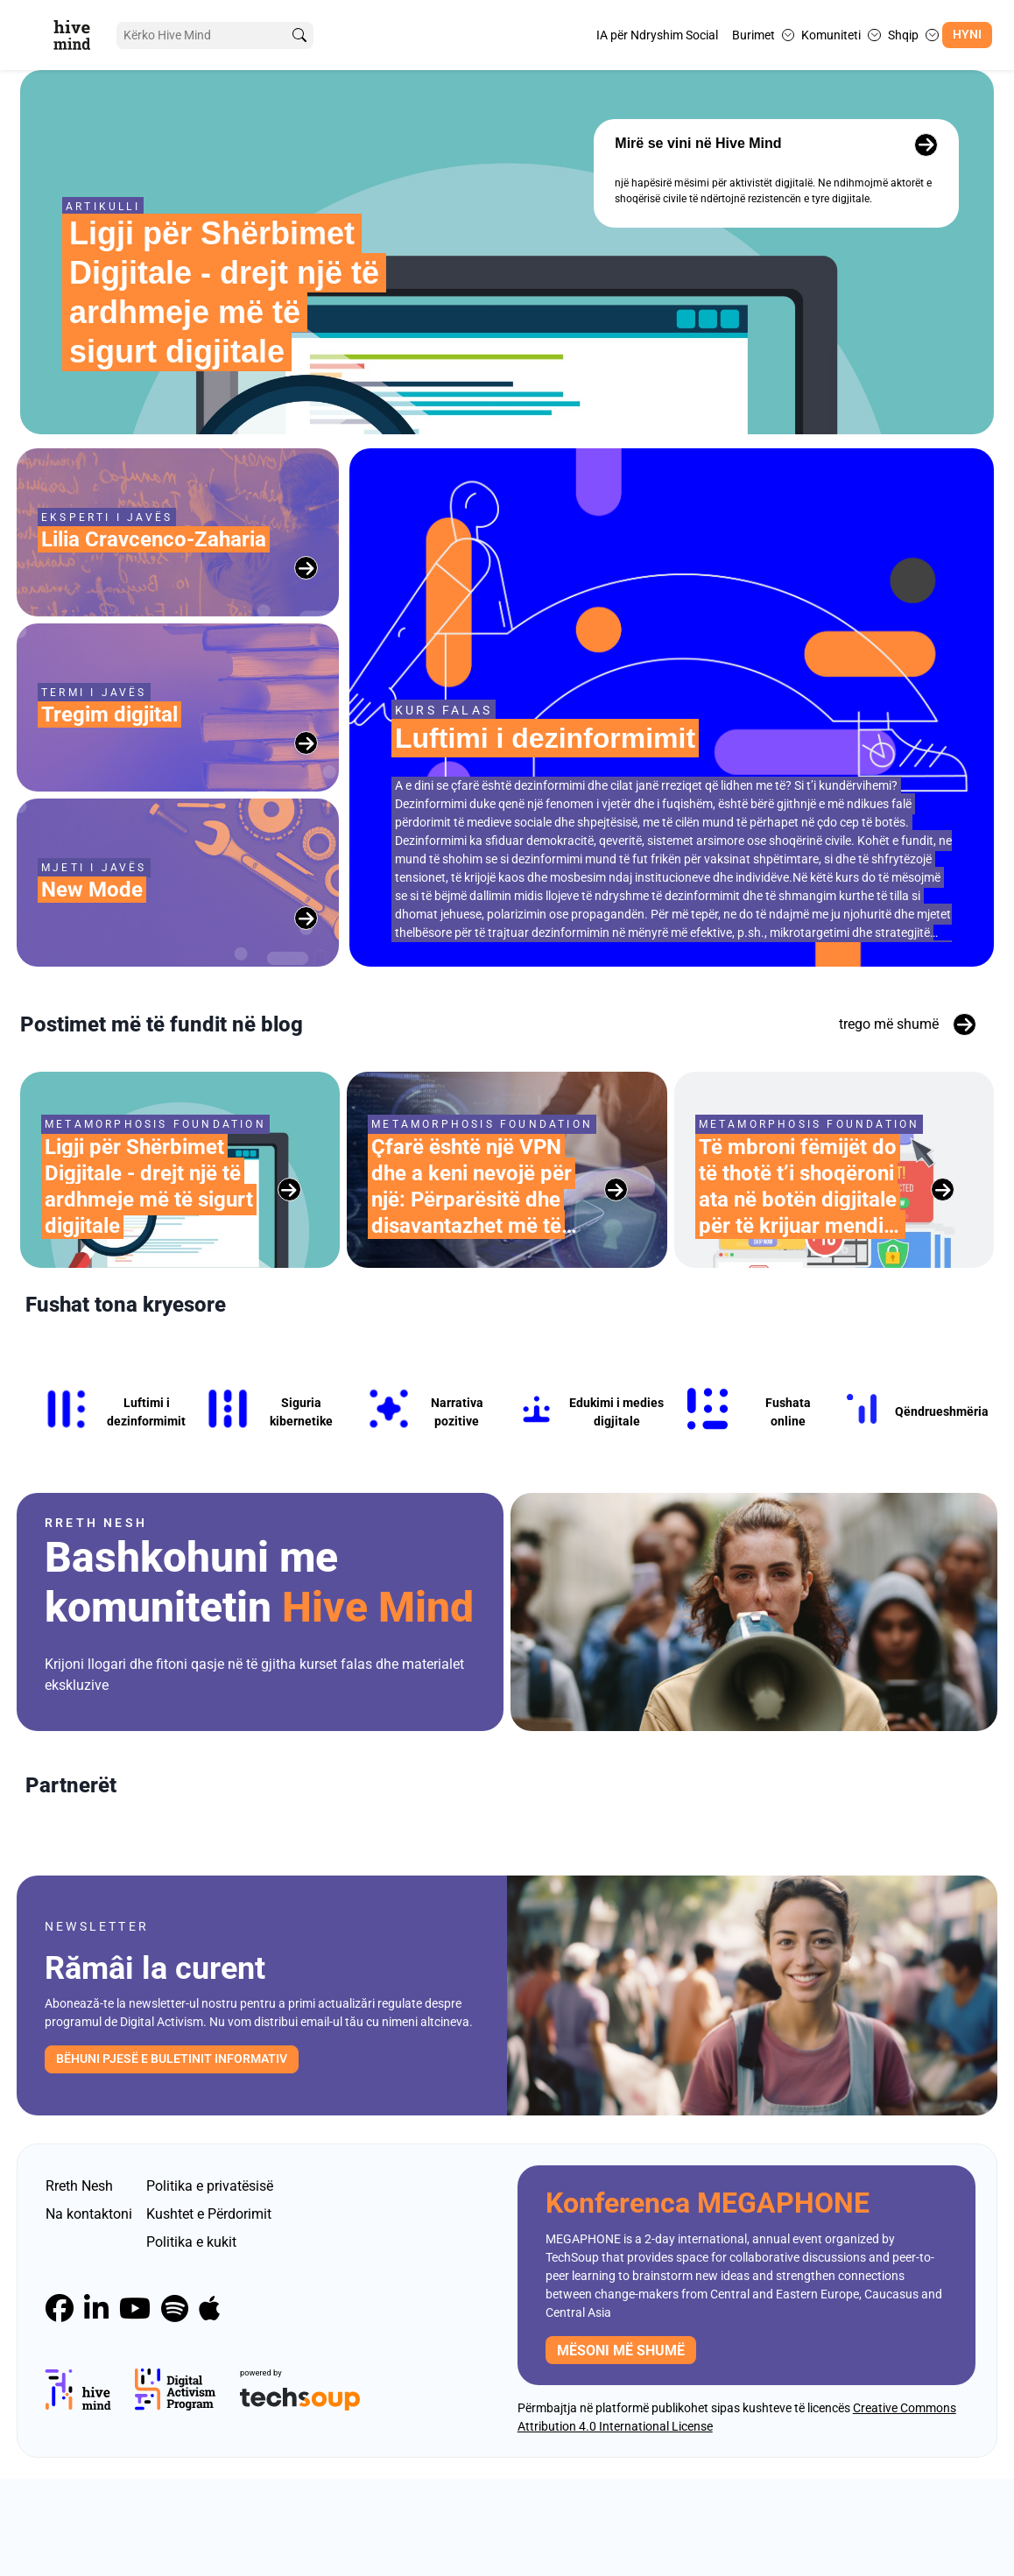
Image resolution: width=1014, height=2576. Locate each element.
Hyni (967, 34)
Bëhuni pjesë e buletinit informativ (171, 2156)
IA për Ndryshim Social (657, 35)
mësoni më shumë (621, 2447)
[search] (299, 35)
